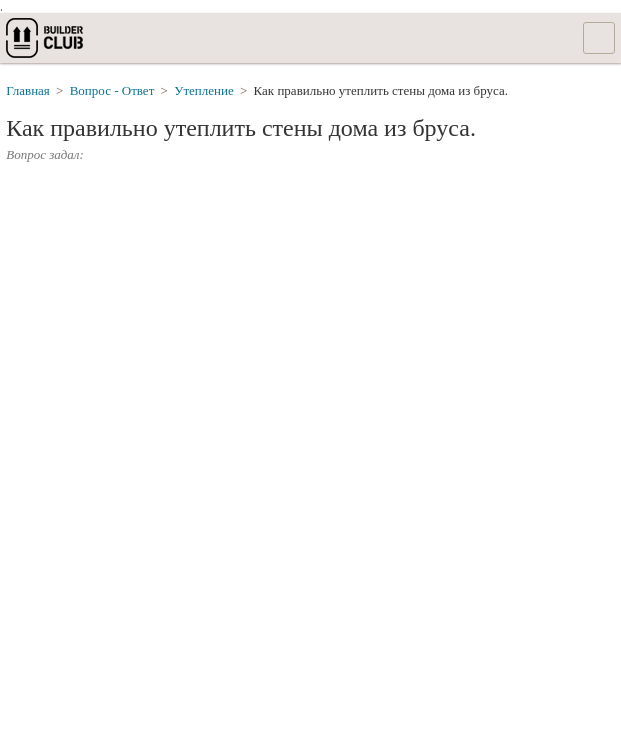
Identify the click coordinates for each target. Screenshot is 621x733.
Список (599, 38)
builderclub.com (46, 38)
